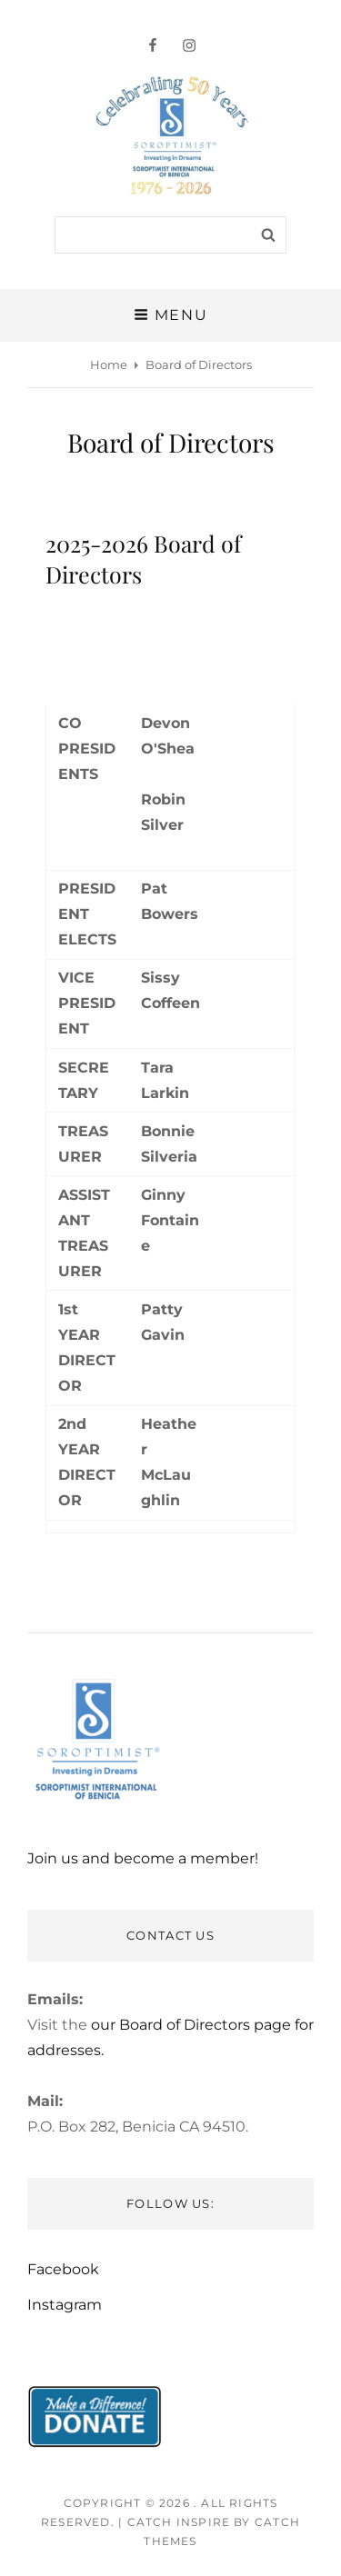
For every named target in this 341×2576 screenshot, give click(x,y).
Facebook (63, 2269)
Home (108, 364)
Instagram (64, 2304)
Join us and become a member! (142, 1858)
